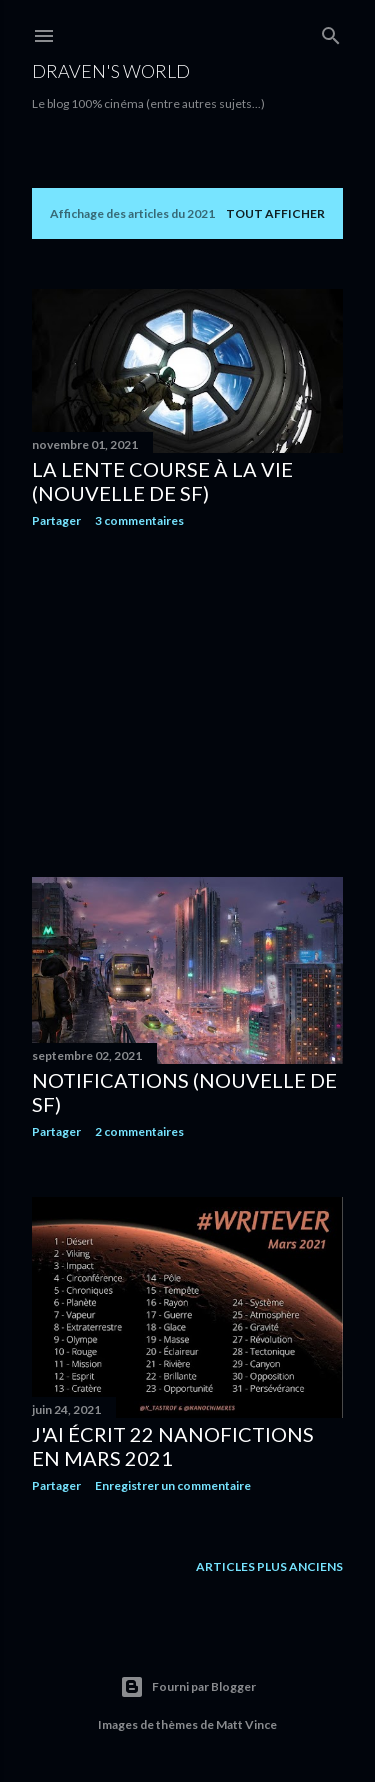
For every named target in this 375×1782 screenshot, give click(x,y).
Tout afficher (275, 213)
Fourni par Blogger (188, 1687)
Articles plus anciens (269, 1566)
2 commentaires (139, 1131)
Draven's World (111, 71)
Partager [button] (56, 520)
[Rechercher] (331, 31)
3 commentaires (139, 520)
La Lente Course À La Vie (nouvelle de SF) (162, 481)
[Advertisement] (187, 703)
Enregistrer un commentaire (173, 1485)
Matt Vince (246, 1724)
